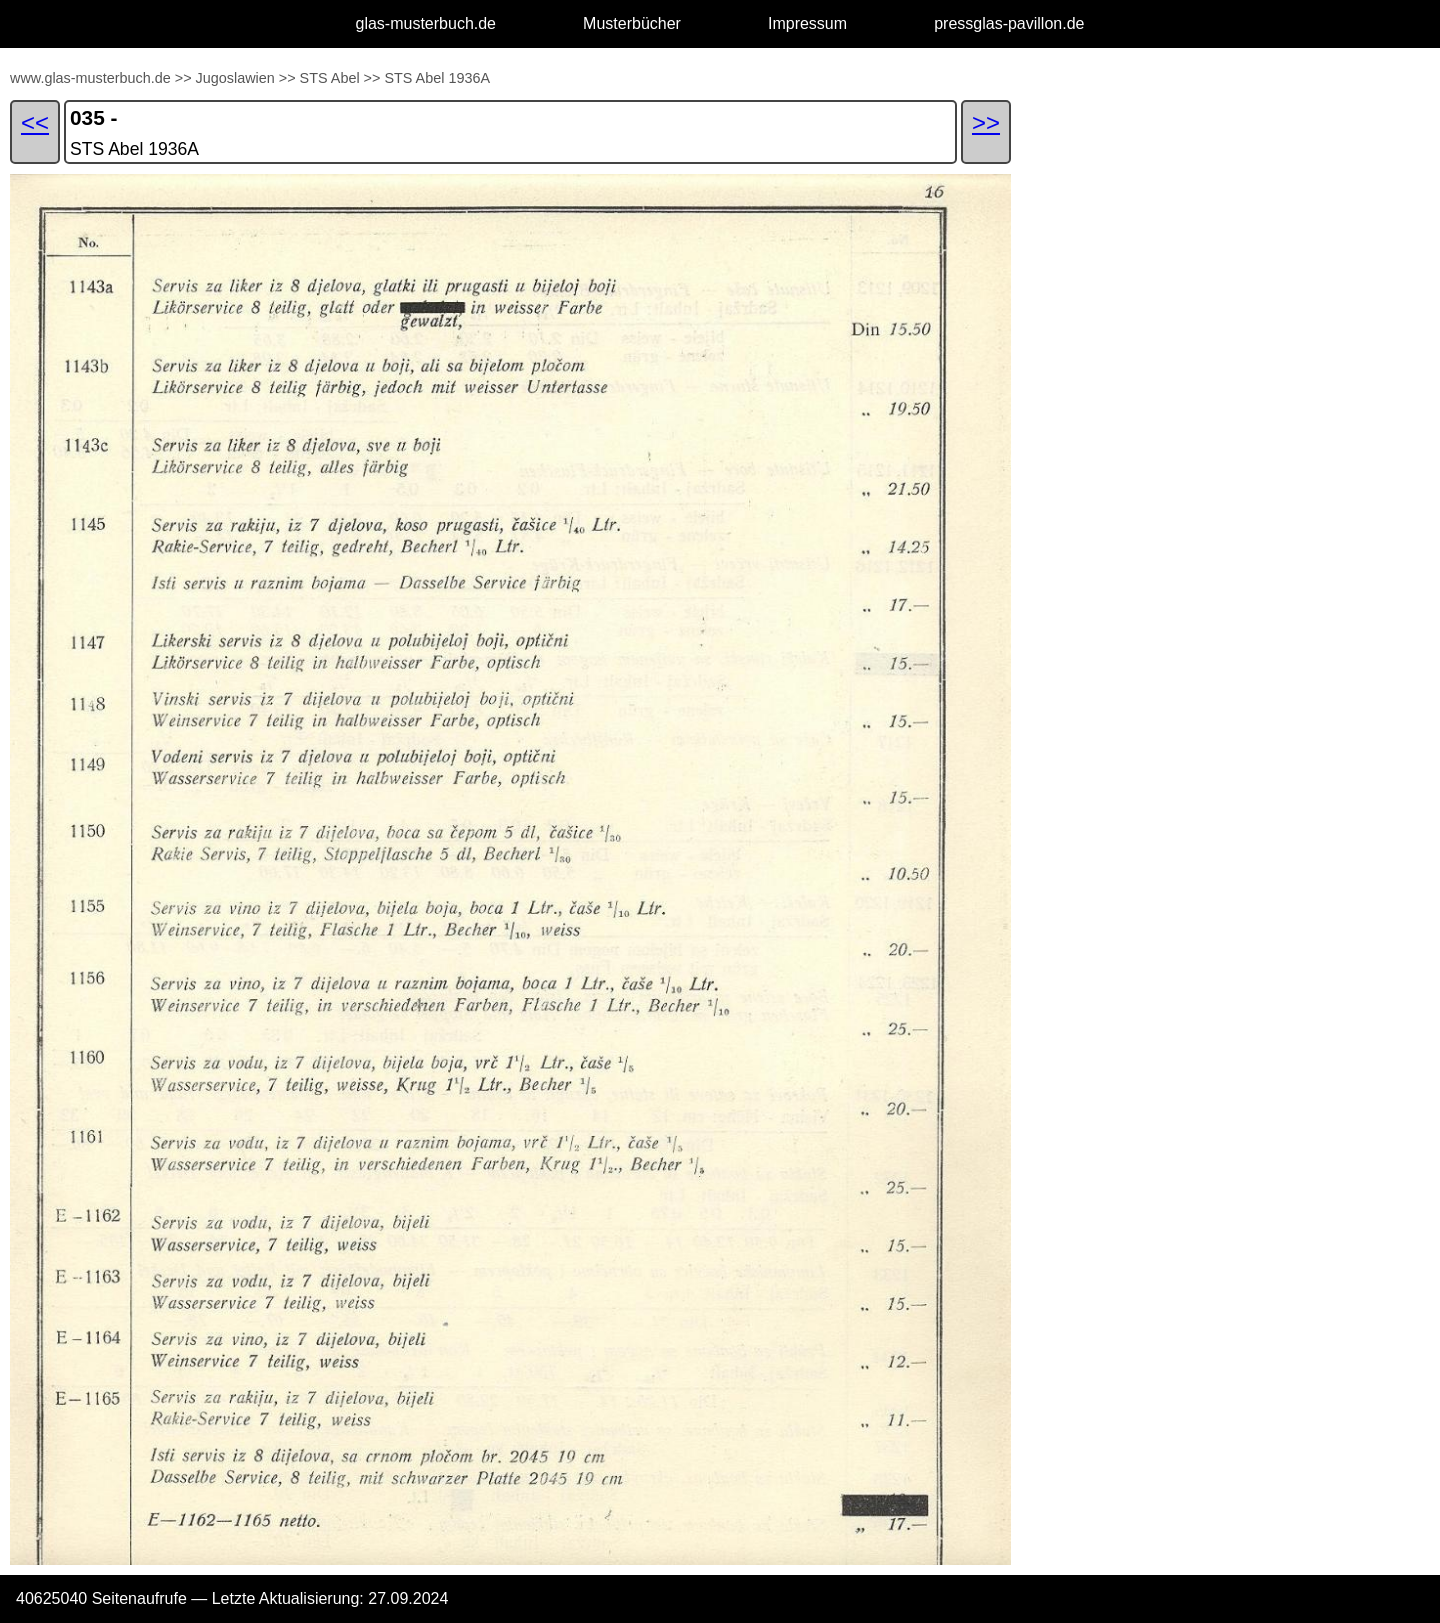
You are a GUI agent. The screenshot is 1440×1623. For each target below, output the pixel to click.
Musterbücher (632, 23)
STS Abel (332, 78)
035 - (93, 117)
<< (35, 122)
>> (183, 78)
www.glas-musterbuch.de (90, 78)
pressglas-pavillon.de (1009, 23)
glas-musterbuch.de (426, 23)
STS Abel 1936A (437, 78)
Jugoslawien (235, 78)
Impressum (807, 23)
